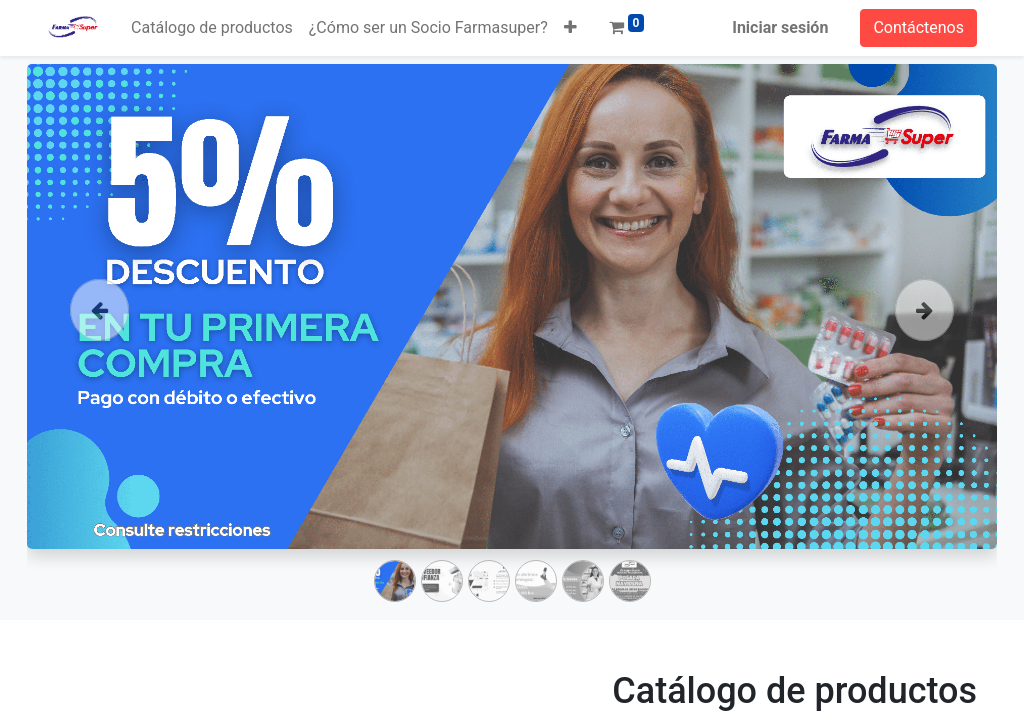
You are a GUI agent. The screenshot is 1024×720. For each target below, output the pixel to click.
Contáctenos (918, 27)
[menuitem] (212, 28)
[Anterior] (100, 338)
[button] (570, 28)
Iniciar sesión (780, 27)
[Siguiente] (925, 338)
